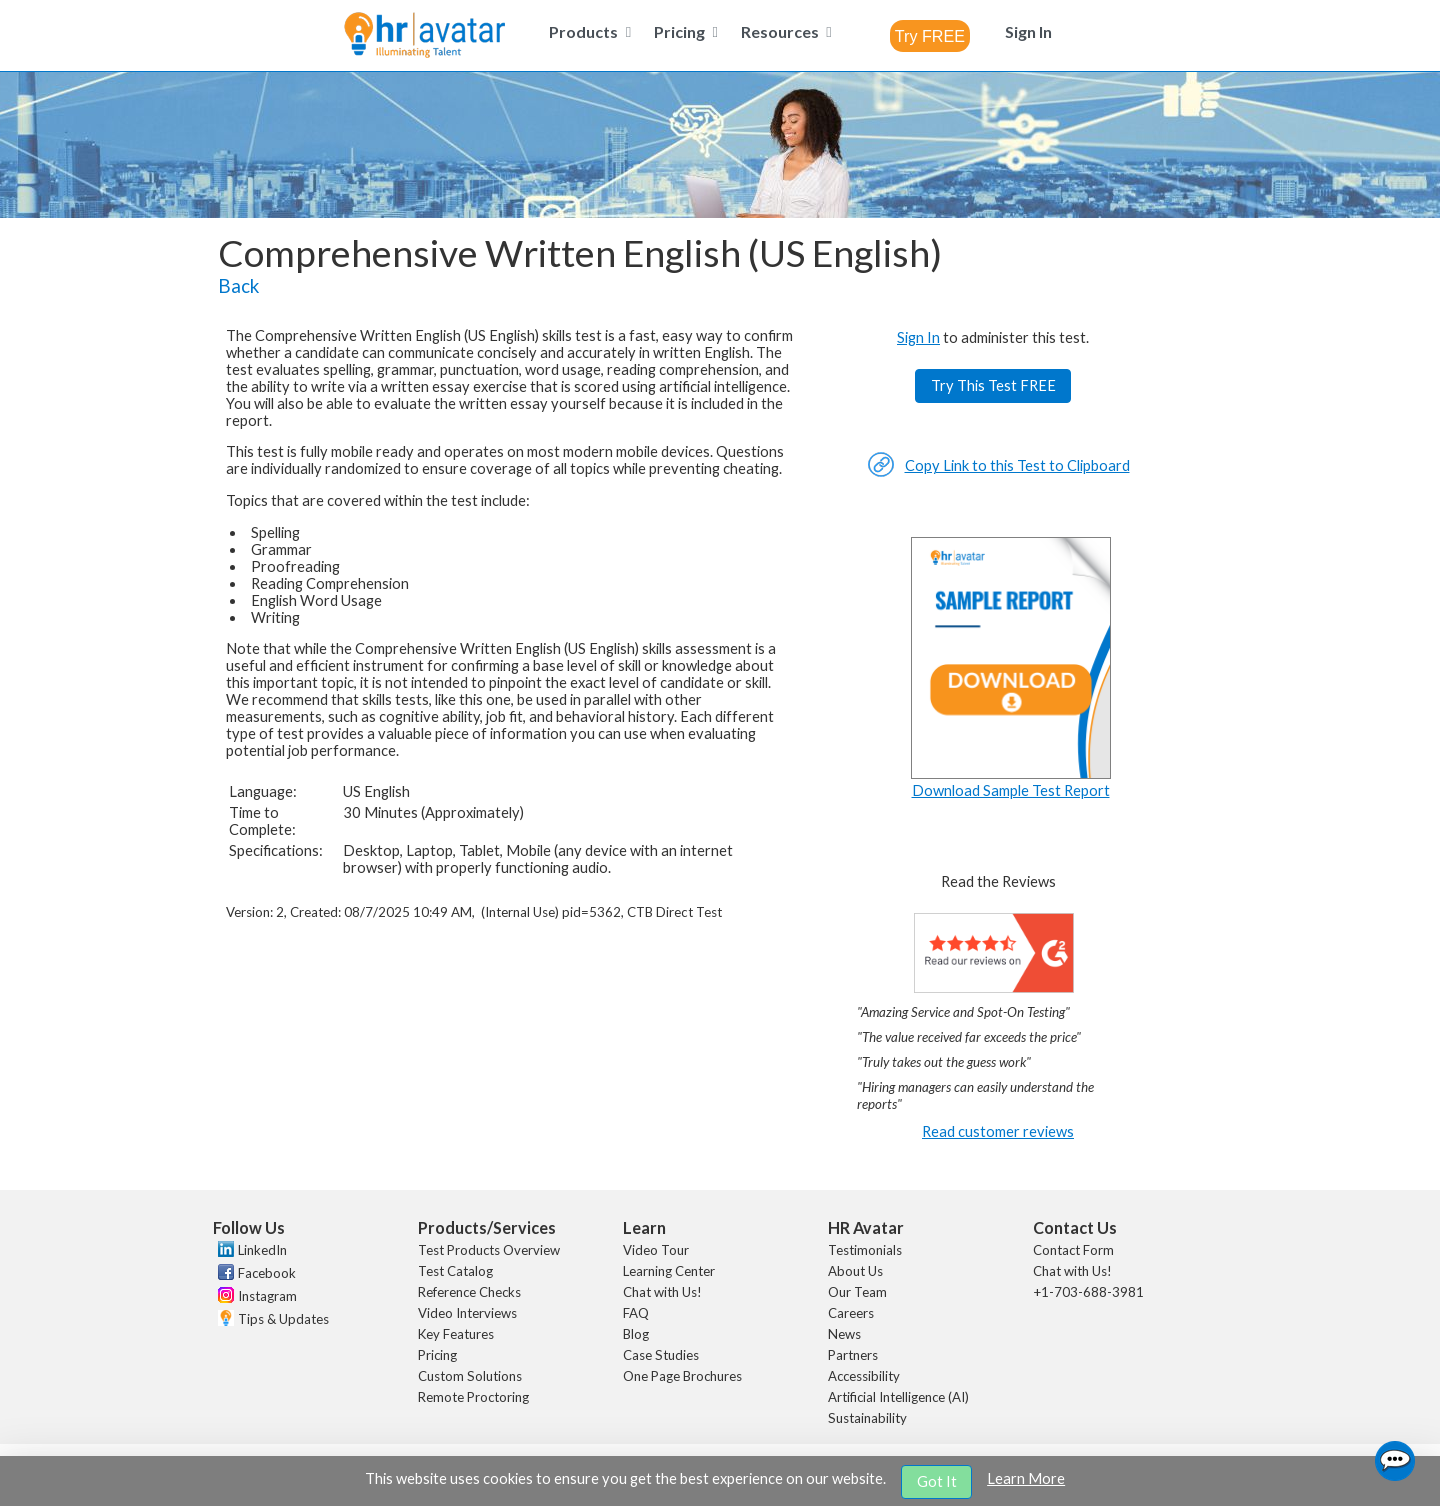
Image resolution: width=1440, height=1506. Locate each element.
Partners (853, 1355)
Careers (851, 1313)
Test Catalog (455, 1271)
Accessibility (864, 1376)
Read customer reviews (998, 1131)
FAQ (636, 1313)
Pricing (437, 1355)
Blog (636, 1334)
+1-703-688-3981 (1088, 1292)
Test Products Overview (489, 1250)
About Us (855, 1271)
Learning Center (669, 1271)
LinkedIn (262, 1250)
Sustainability (867, 1418)
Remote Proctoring (473, 1397)
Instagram (267, 1296)
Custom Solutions (470, 1376)
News (844, 1334)
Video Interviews (467, 1313)
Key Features (456, 1334)
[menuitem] (587, 31)
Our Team (857, 1292)
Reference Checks (469, 1292)
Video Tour (656, 1250)
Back (238, 286)
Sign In (918, 337)
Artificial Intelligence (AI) (898, 1397)
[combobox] (930, 36)
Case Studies (661, 1355)
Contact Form (1073, 1250)
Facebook (267, 1273)
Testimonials (865, 1250)
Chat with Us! (662, 1292)
